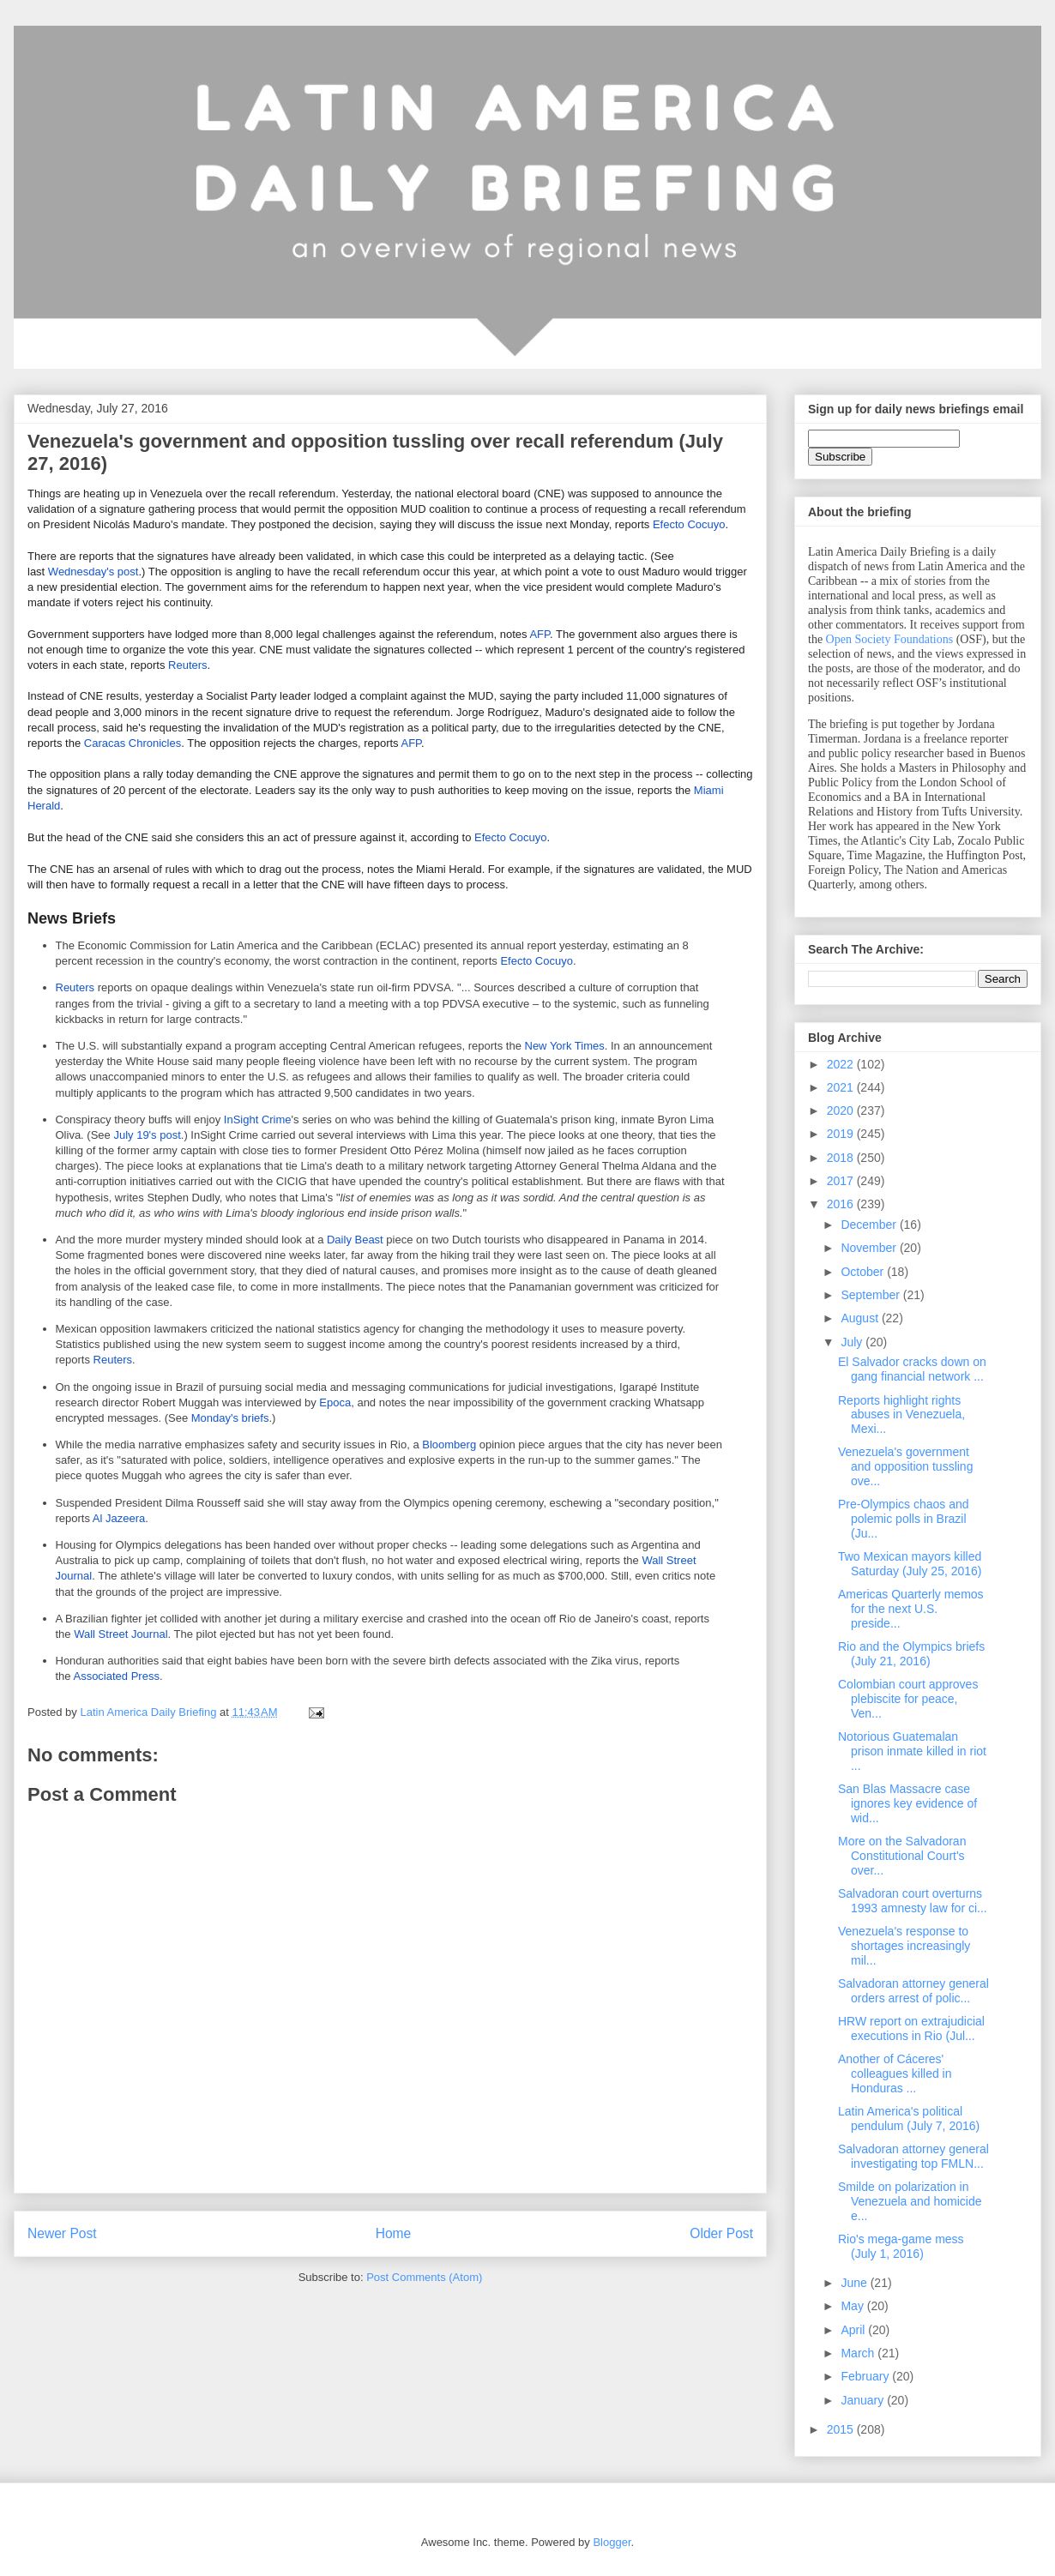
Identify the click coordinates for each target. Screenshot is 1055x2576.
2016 (842, 1204)
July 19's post (146, 1135)
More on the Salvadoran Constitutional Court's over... (902, 1855)
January (864, 2400)
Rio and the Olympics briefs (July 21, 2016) (911, 1654)
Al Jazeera (119, 1518)
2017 (842, 1181)
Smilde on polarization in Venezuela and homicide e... (910, 2201)
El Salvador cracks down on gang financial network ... (912, 1369)
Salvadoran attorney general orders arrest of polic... (913, 1991)
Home (394, 2233)
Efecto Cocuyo (689, 524)
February (866, 2376)
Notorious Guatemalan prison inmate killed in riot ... (912, 1751)
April (854, 2330)
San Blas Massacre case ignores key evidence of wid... (907, 1803)
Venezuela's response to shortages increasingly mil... (904, 1945)
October (864, 1272)
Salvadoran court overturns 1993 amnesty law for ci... (912, 1901)
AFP (539, 634)
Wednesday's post (93, 571)
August (861, 1318)
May (853, 2306)
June (855, 2283)
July (853, 1342)
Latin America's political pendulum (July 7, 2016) (909, 2118)
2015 (842, 2429)
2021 (842, 1087)
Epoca (335, 1402)
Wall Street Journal (120, 1634)
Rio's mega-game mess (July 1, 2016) (901, 2246)
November (870, 1248)
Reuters (188, 665)
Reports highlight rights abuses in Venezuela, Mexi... (901, 1414)
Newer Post (62, 2233)
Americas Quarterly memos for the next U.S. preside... (911, 1608)
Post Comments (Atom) (424, 2277)
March (859, 2353)
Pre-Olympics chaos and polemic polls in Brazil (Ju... (903, 1518)
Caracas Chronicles (132, 743)
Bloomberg (449, 1444)
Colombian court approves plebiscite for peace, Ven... (908, 1698)
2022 (842, 1064)
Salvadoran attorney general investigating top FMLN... (913, 2156)
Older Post (721, 2233)
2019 (842, 1134)
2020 (842, 1110)
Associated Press (116, 1676)
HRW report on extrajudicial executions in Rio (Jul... (911, 2028)
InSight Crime (258, 1119)
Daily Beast (355, 1239)
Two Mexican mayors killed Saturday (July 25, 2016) (910, 1564)
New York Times (565, 1045)
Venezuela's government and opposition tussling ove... (905, 1466)
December (870, 1224)
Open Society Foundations (890, 639)
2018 (842, 1158)
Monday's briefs (230, 1417)
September (871, 1295)
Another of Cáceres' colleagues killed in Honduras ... (895, 2073)
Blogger (611, 2542)
